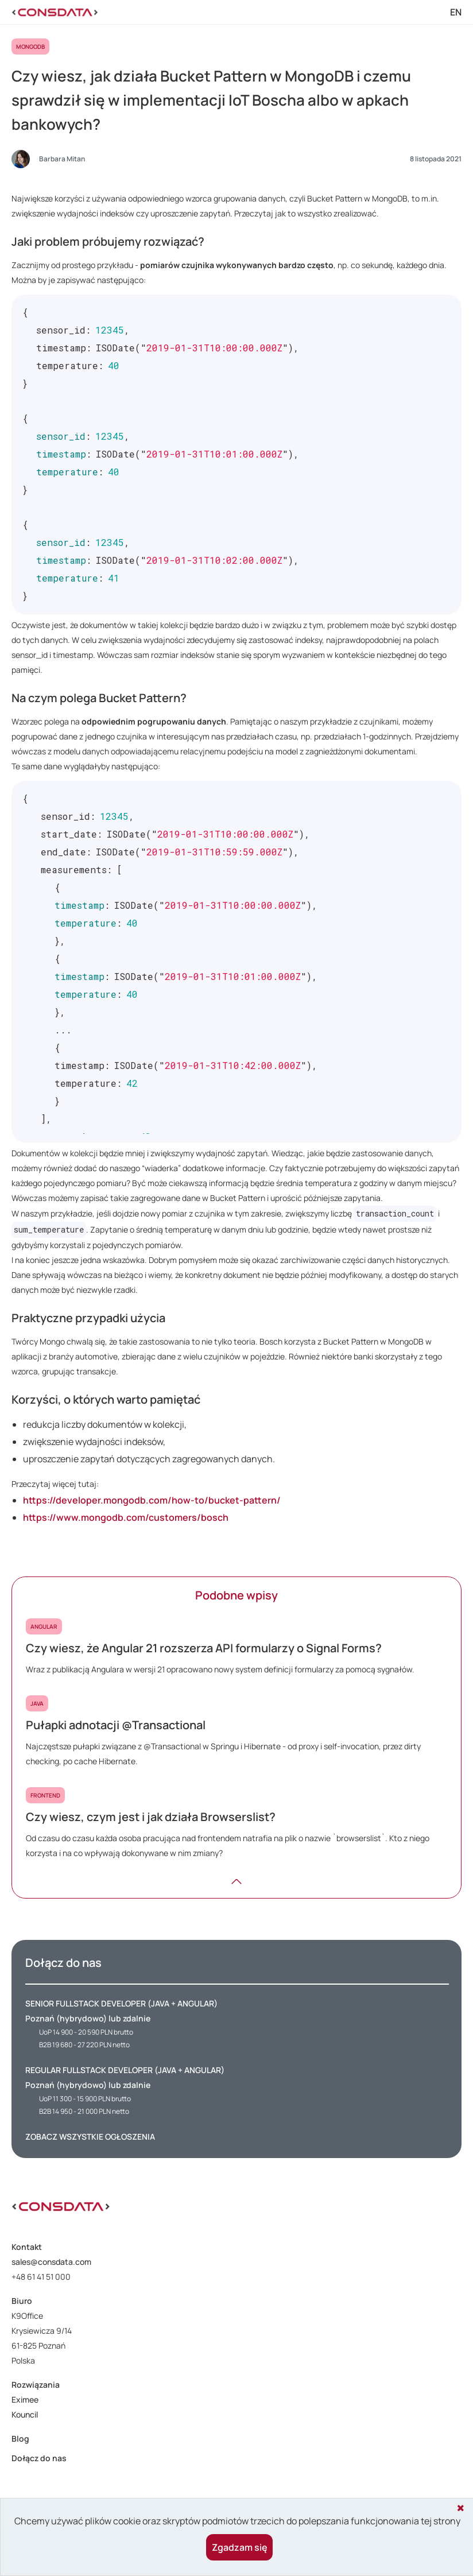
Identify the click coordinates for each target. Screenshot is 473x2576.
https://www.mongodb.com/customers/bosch (125, 1517)
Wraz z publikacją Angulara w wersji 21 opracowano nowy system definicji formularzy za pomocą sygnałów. (220, 1669)
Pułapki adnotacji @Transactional (116, 1725)
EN (456, 12)
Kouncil (24, 2414)
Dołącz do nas (39, 2458)
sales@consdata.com (51, 2261)
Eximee (24, 2399)
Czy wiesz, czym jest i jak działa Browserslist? (151, 1816)
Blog (20, 2438)
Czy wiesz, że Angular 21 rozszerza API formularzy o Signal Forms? (204, 1648)
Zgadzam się (239, 2547)
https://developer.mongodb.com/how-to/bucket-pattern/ (152, 1500)
